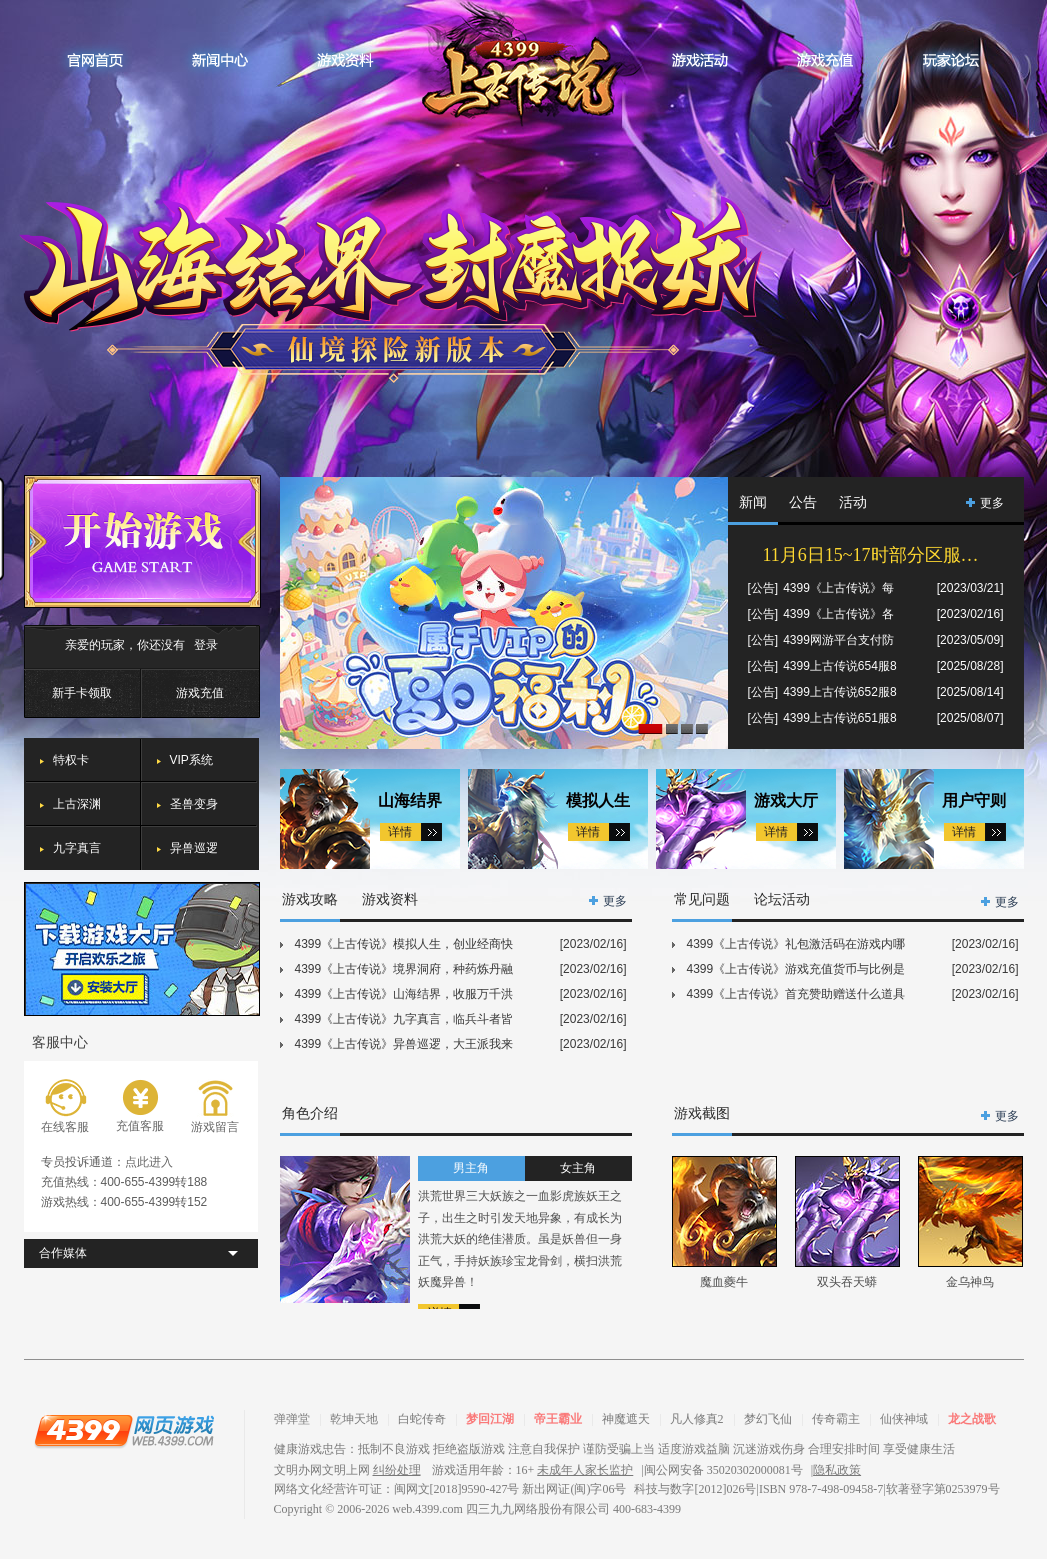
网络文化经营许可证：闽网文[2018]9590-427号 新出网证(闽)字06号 (450, 1489)
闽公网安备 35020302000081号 (723, 1470)
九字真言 (77, 848)
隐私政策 (837, 1470)
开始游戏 (142, 541)
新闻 (753, 502)
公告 (803, 502)
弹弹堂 (292, 1419)
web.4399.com (427, 1509)
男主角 (471, 1168)
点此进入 (149, 1162)
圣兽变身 (194, 804)
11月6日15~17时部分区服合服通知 (883, 555)
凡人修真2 (697, 1419)
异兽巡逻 (194, 848)
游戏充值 (200, 693)
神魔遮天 (626, 1419)
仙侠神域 (904, 1419)
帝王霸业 (558, 1419)
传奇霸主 (836, 1419)
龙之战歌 (972, 1419)
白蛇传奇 (422, 1419)
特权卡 (71, 760)
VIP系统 (191, 760)
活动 (853, 502)
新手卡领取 (82, 693)
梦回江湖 (490, 1419)
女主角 (578, 1168)
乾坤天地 (354, 1419)
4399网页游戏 (124, 1430)
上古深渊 (77, 804)
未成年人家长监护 (585, 1470)
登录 (206, 645)
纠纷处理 (397, 1470)
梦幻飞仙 (768, 1419)
